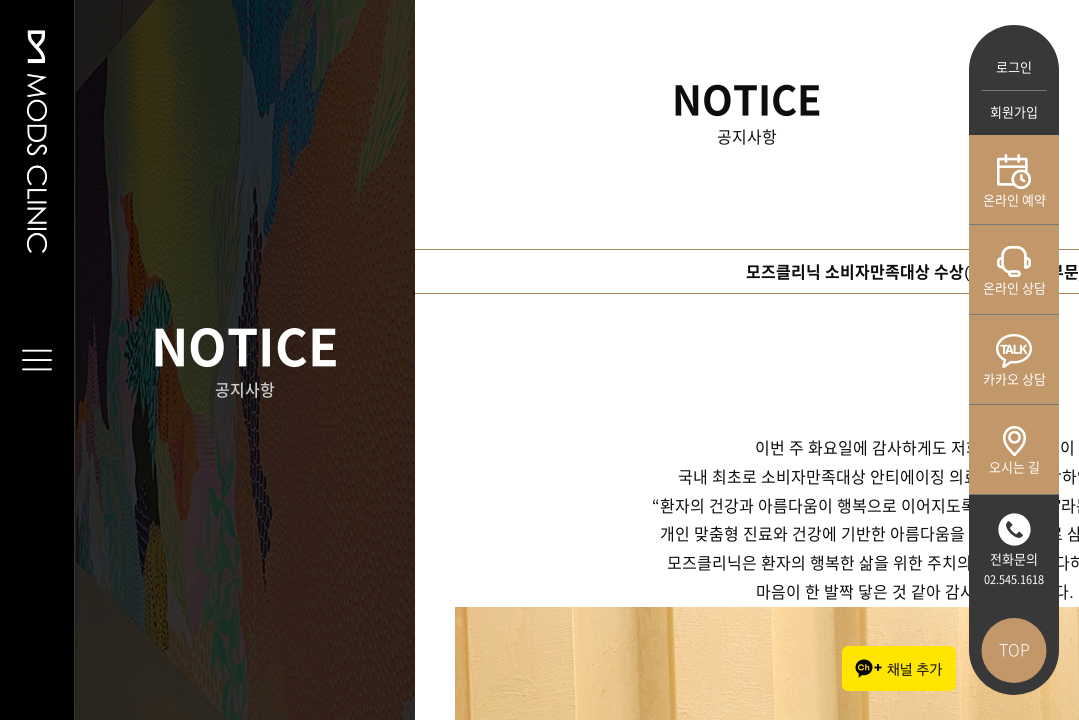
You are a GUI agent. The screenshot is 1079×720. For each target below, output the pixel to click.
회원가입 (1014, 112)
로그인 (1014, 67)
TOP (1014, 650)
